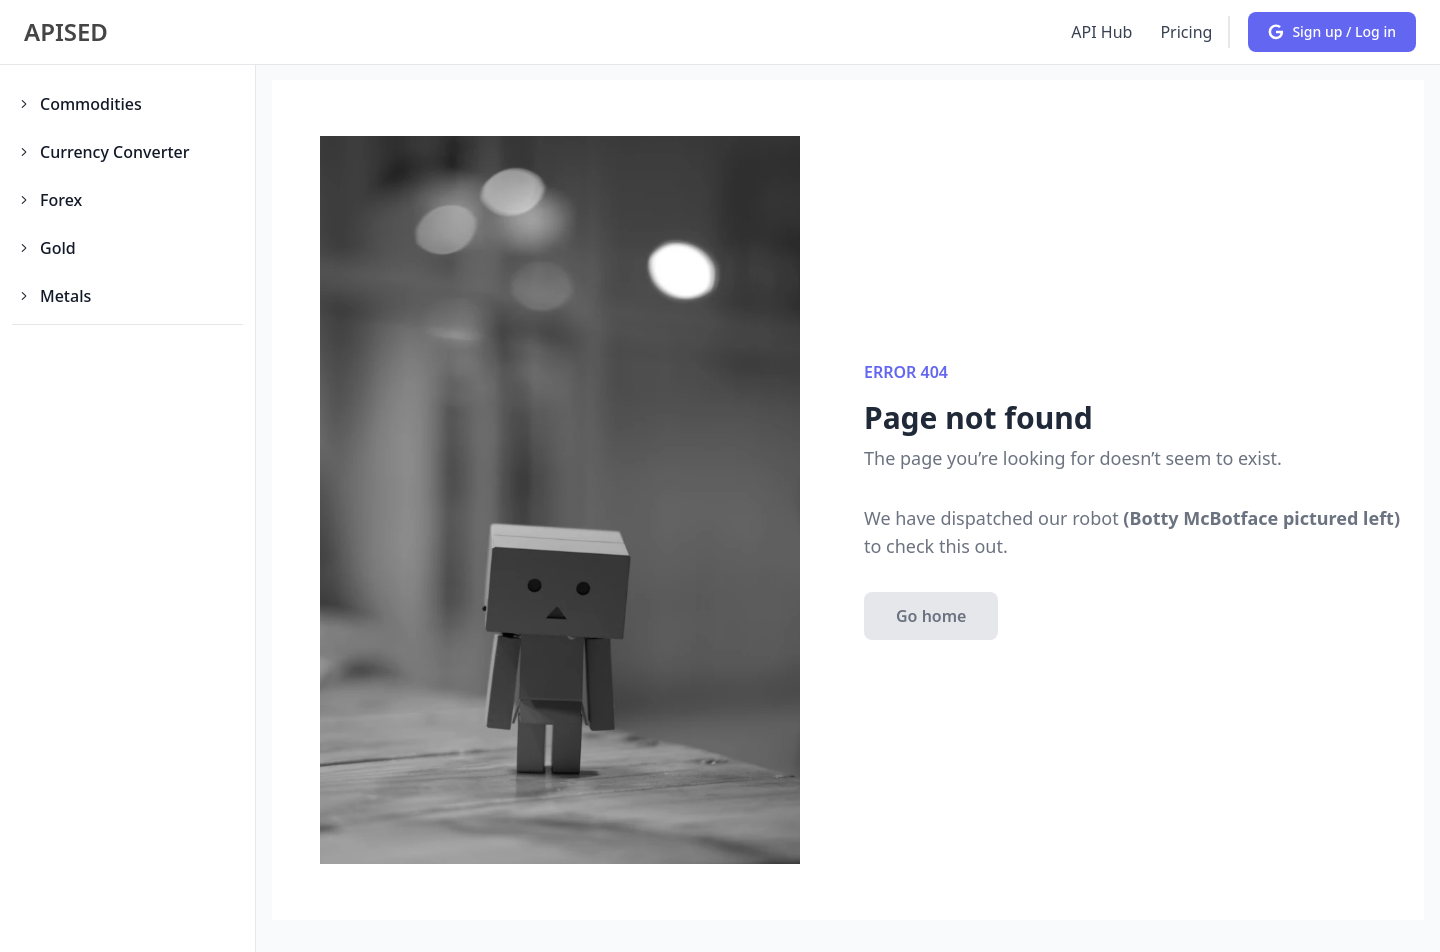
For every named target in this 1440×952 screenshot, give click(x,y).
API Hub (1101, 32)
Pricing (1186, 32)
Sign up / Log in (1332, 31)
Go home (931, 616)
